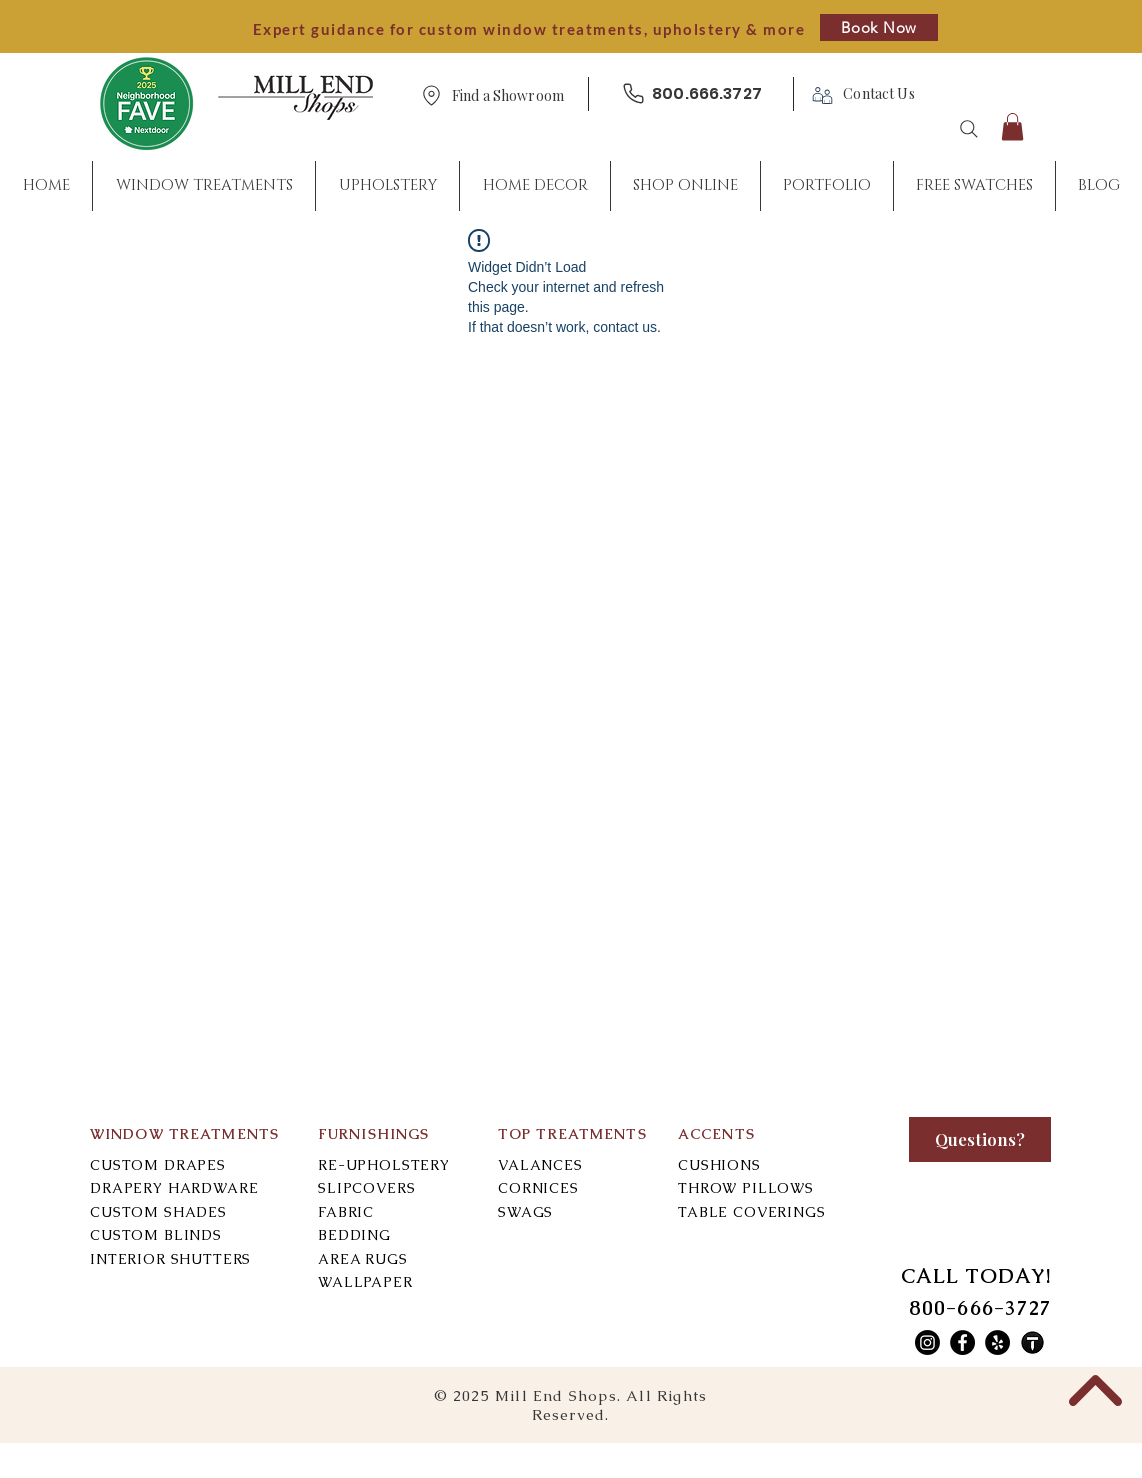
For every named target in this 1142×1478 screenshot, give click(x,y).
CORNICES (538, 1188)
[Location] (431, 95)
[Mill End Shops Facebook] (962, 1342)
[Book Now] (879, 27)
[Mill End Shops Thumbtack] (1032, 1342)
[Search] (969, 129)
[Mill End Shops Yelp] (997, 1342)
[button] (508, 96)
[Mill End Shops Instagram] (927, 1342)
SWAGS (525, 1212)
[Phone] (633, 93)
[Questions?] (980, 1139)
